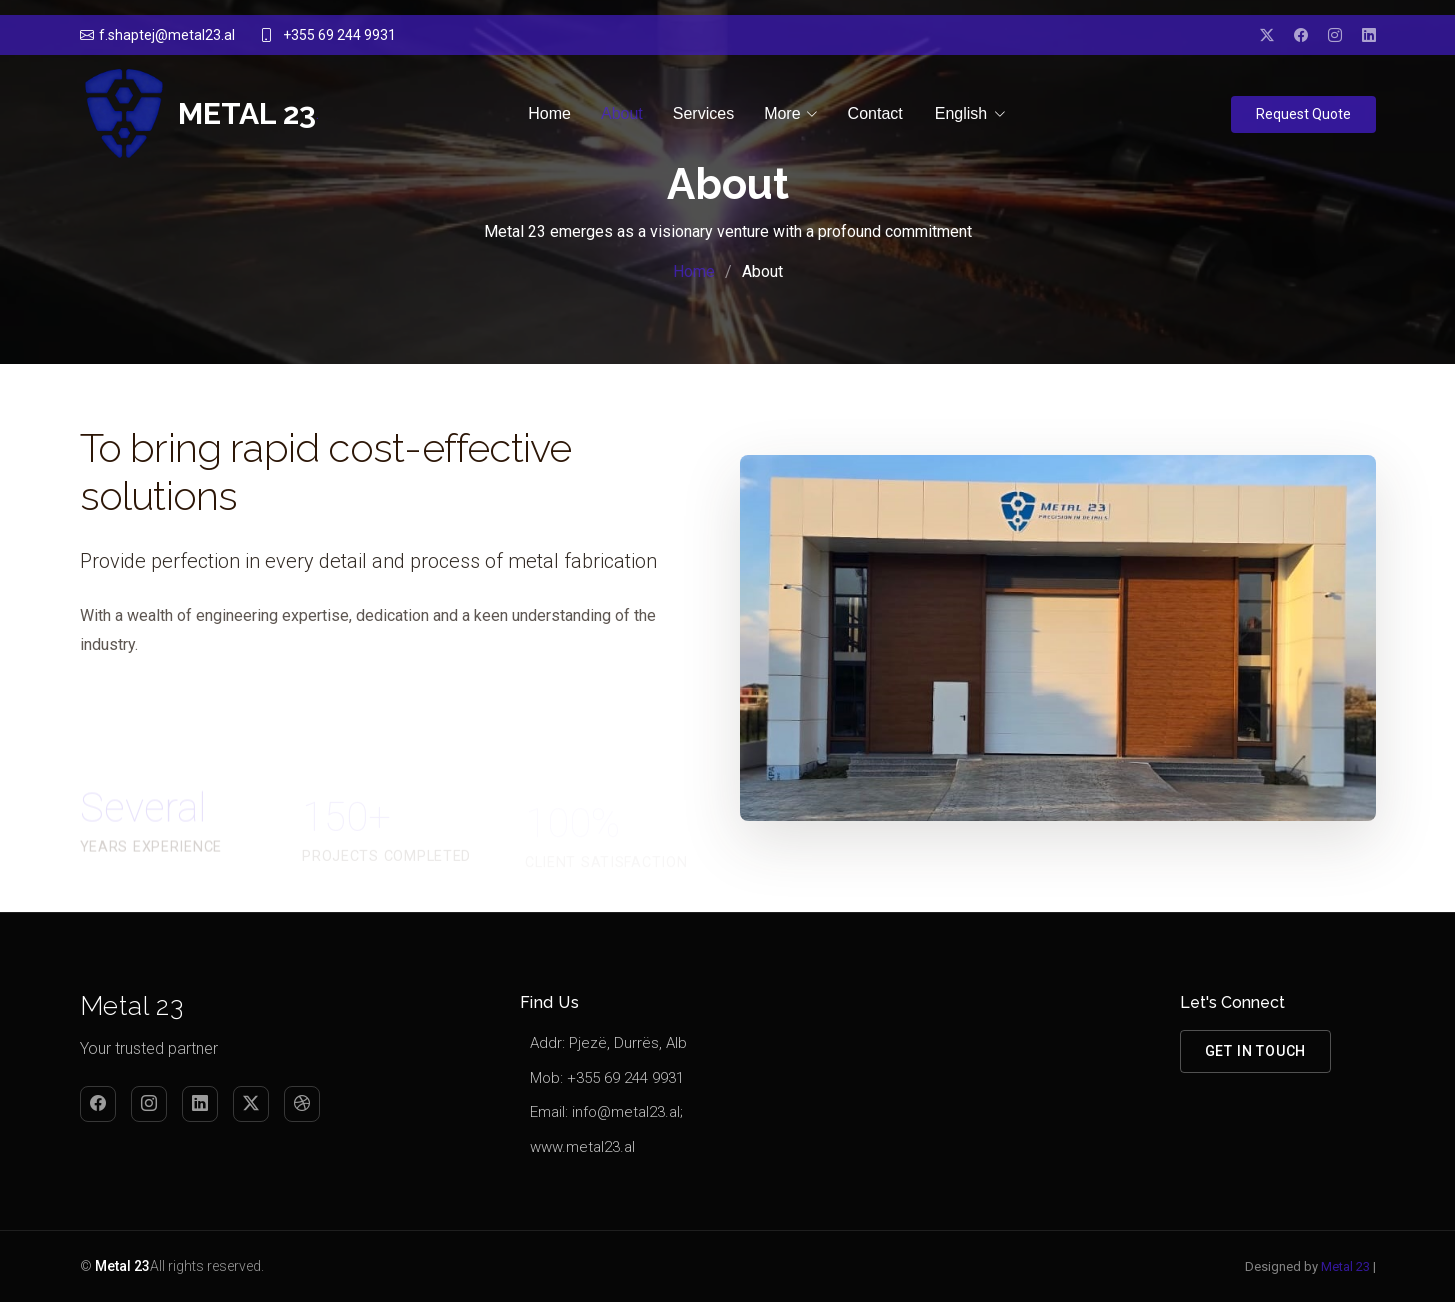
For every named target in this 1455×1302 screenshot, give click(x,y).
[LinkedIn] (200, 1104)
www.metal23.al (582, 1147)
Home (549, 113)
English (961, 114)
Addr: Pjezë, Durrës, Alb (608, 1043)
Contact (875, 113)
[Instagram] (149, 1104)
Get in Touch (1256, 1051)
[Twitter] (251, 1104)
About (622, 113)
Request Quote (1303, 114)
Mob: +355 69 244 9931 (607, 1078)
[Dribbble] (302, 1104)
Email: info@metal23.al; (606, 1112)
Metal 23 (1345, 1266)
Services (703, 113)
